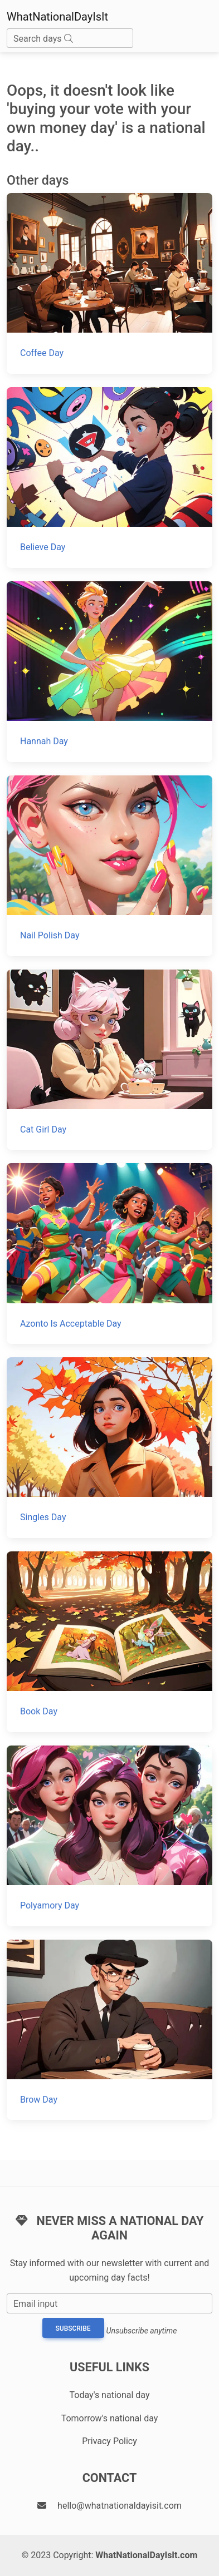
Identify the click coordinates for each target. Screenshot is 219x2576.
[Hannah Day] (109, 671)
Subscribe (73, 2328)
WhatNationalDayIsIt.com (146, 2555)
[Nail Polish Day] (109, 865)
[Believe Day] (109, 477)
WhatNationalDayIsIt (57, 16)
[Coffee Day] (109, 283)
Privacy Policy (109, 2441)
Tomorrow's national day (109, 2418)
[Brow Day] (109, 2030)
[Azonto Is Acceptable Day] (109, 1253)
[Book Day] (109, 1641)
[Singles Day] (109, 1447)
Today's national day (110, 2395)
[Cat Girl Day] (109, 1060)
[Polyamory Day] (109, 1836)
